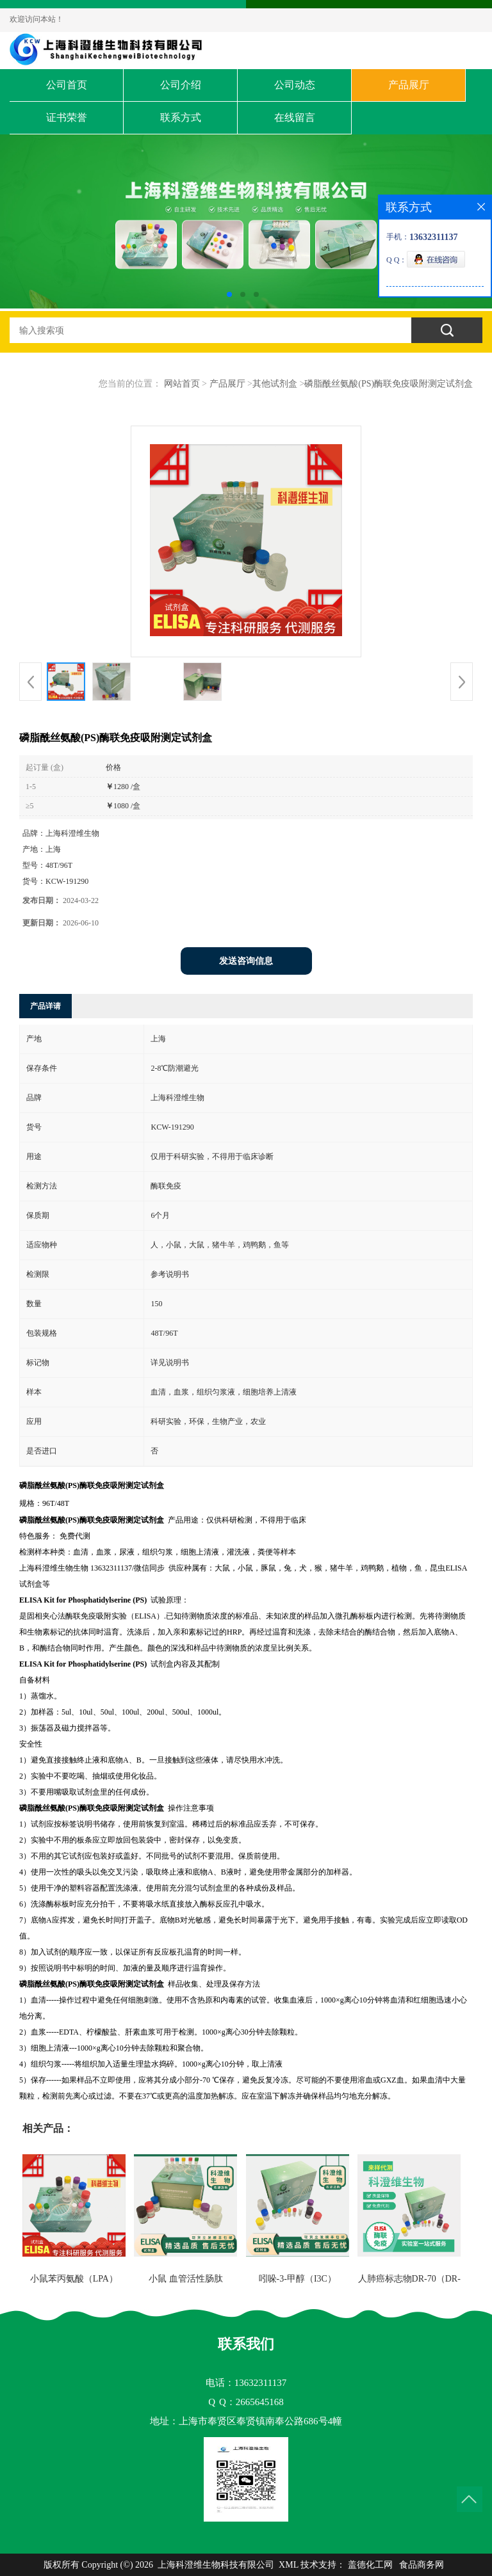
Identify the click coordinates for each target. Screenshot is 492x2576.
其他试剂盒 (274, 383)
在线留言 (294, 117)
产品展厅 (408, 84)
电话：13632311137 (246, 2383)
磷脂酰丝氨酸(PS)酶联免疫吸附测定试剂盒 (388, 383)
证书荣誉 (66, 117)
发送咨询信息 (246, 961)
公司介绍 (180, 84)
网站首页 (182, 383)
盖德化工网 (370, 2565)
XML (289, 2565)
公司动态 (294, 84)
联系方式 (180, 117)
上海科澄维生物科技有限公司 (216, 2565)
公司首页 (66, 84)
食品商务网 (421, 2565)
